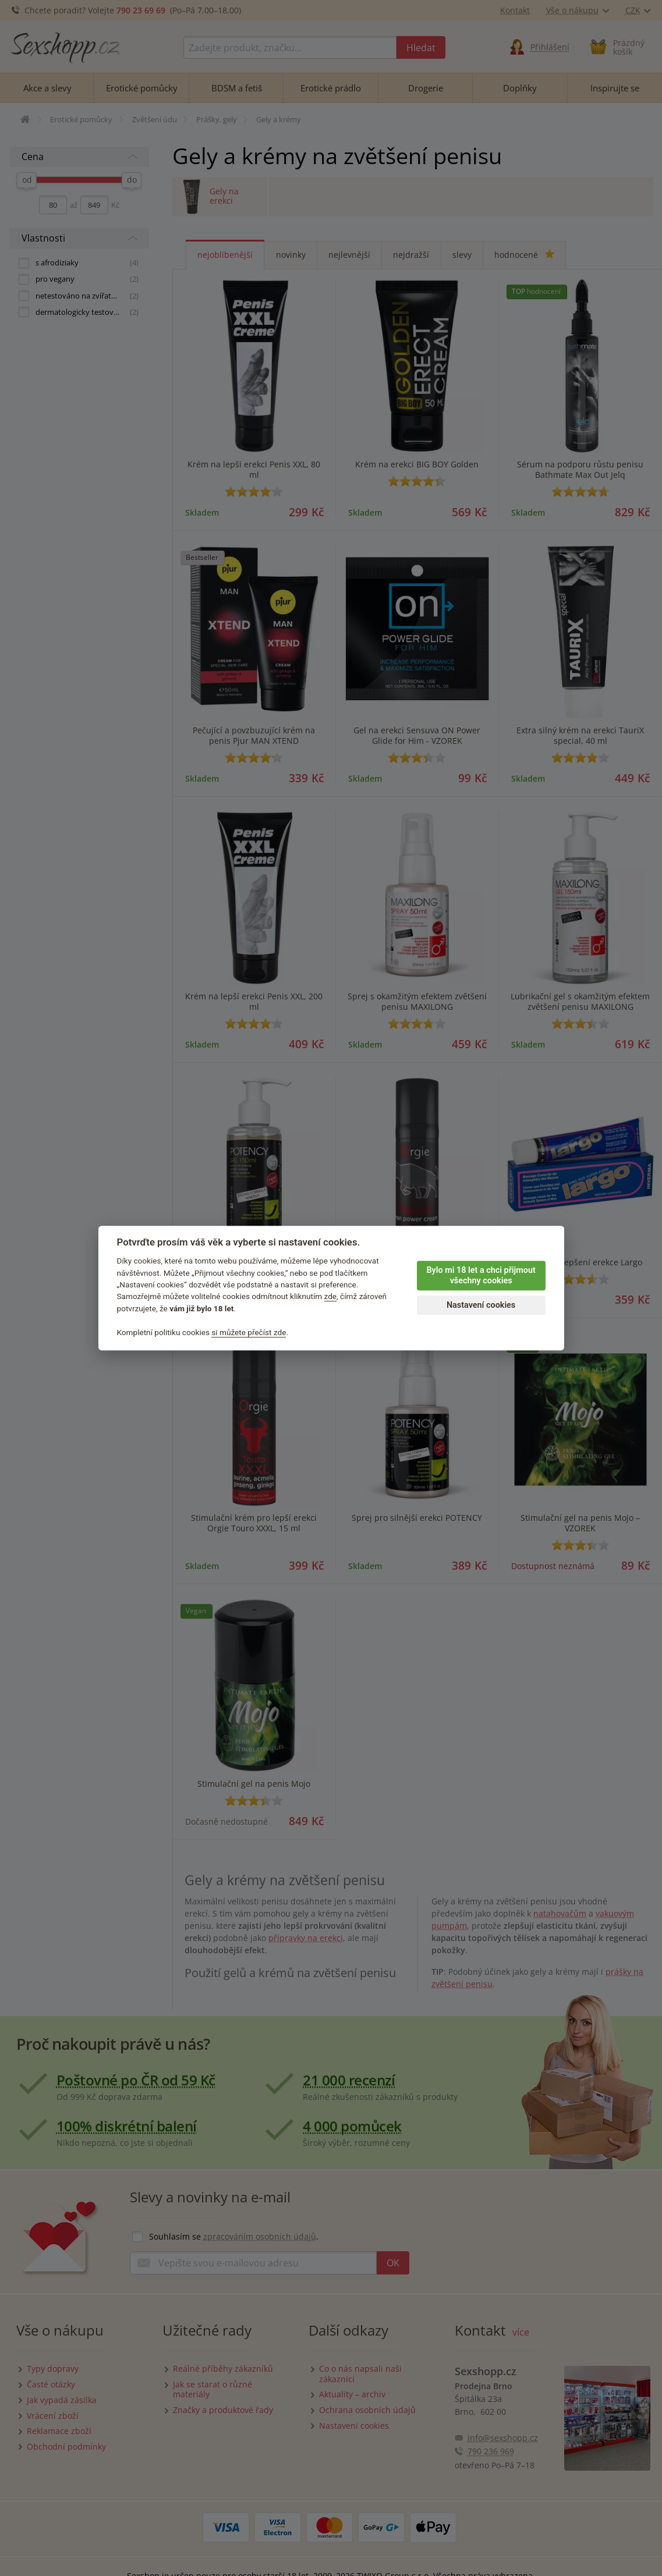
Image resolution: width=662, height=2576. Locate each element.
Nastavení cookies (481, 1305)
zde (330, 1296)
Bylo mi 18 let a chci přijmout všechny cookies (480, 1276)
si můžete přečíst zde (248, 1332)
